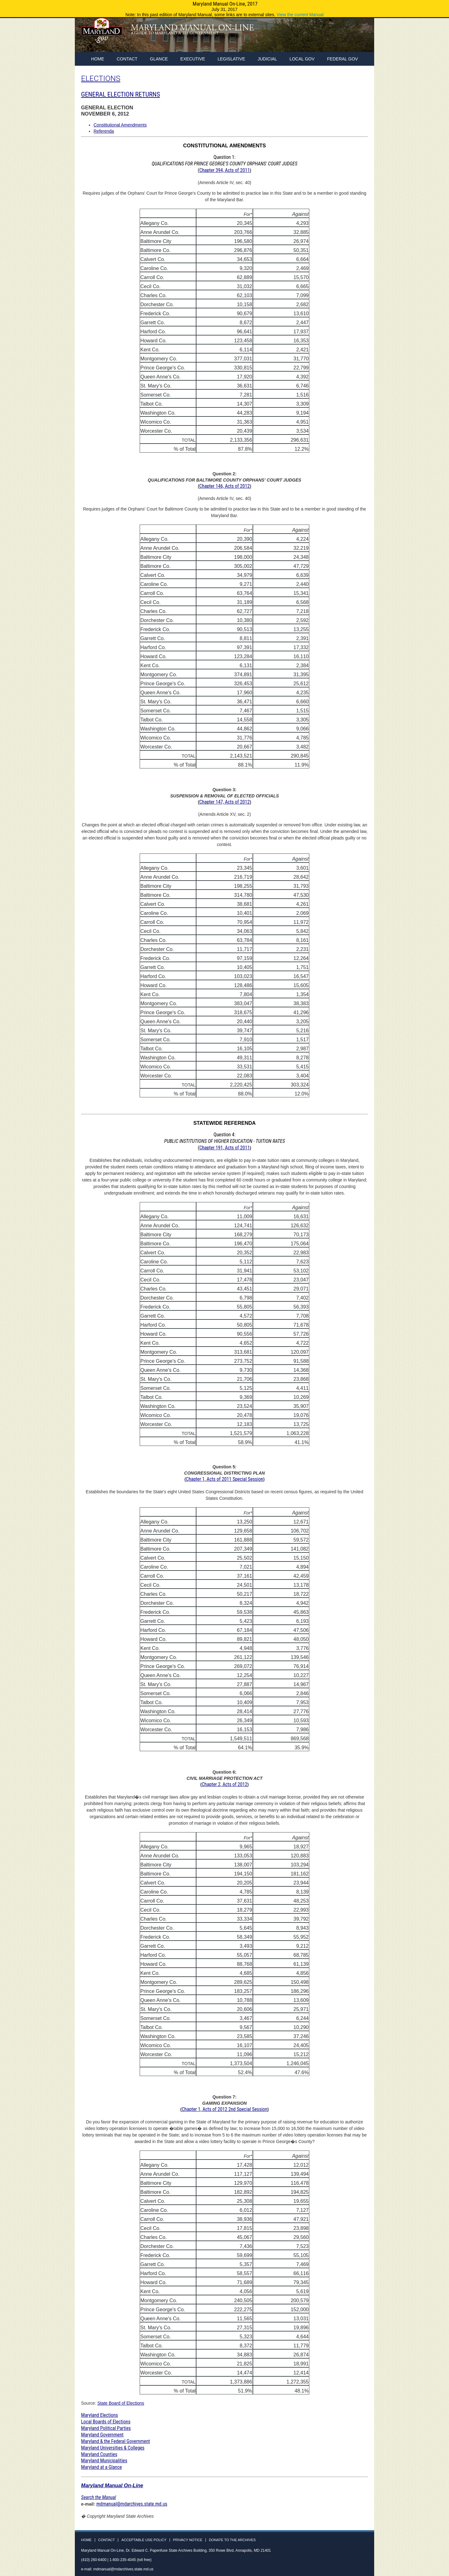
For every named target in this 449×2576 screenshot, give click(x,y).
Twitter (351, 37)
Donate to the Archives (232, 2540)
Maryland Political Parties (106, 2428)
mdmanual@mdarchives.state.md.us (131, 2504)
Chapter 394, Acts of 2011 (224, 170)
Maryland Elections (99, 2415)
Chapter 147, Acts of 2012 (224, 802)
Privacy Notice (187, 2540)
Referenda (104, 131)
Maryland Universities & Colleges (112, 2448)
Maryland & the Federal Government (115, 2441)
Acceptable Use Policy (143, 2540)
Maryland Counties (99, 2454)
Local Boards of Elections (105, 2422)
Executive (192, 58)
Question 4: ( (224, 1141)
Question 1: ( (224, 163)
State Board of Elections (120, 2403)
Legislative (231, 58)
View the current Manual (300, 14)
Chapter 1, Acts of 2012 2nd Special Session (225, 2109)
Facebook (340, 37)
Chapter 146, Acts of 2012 (224, 486)
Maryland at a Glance (101, 2467)
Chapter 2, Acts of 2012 (224, 1784)
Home (86, 2540)
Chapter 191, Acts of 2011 (224, 1148)
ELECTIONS (100, 78)
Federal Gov (342, 58)
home (97, 58)
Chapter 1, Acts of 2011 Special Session (224, 1479)
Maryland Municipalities (104, 2461)
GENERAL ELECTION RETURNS (120, 94)
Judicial (267, 58)
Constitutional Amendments (120, 124)
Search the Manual (98, 2497)
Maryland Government (102, 2435)
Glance (159, 58)
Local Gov (301, 58)
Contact (127, 58)
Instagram (363, 37)
